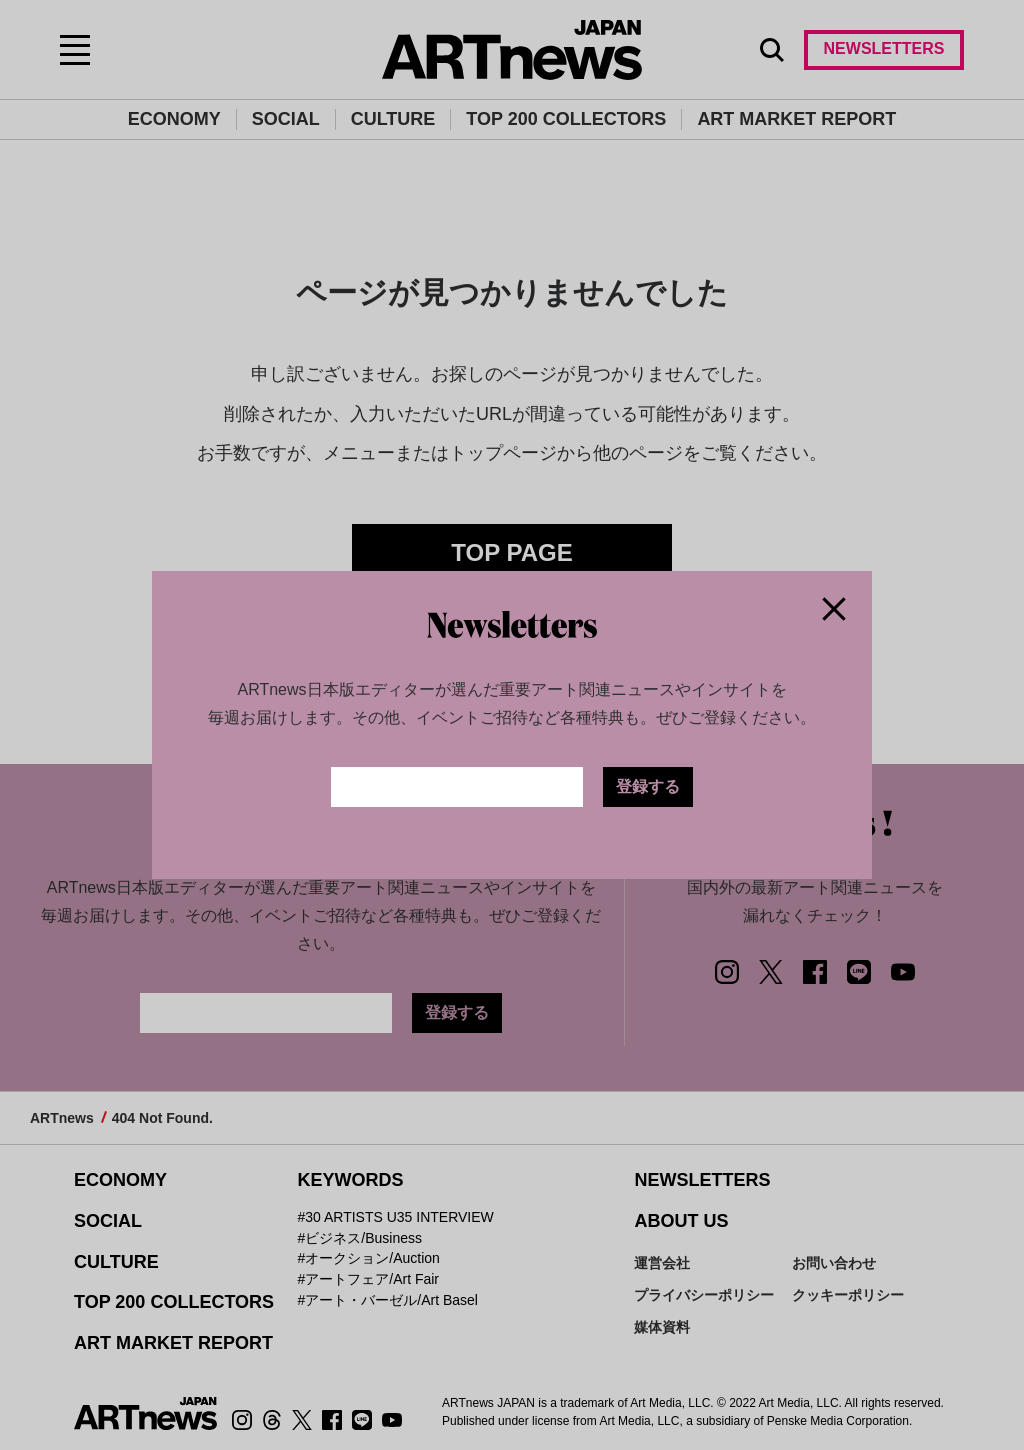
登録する (648, 786)
